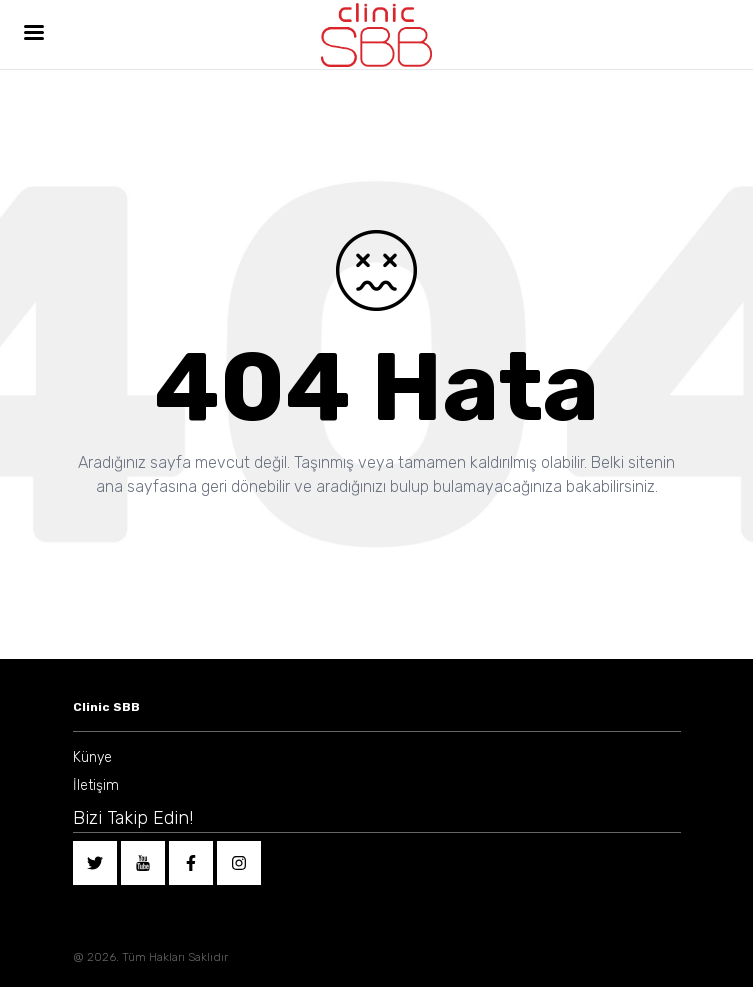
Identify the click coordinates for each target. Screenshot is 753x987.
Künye (92, 757)
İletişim (96, 785)
